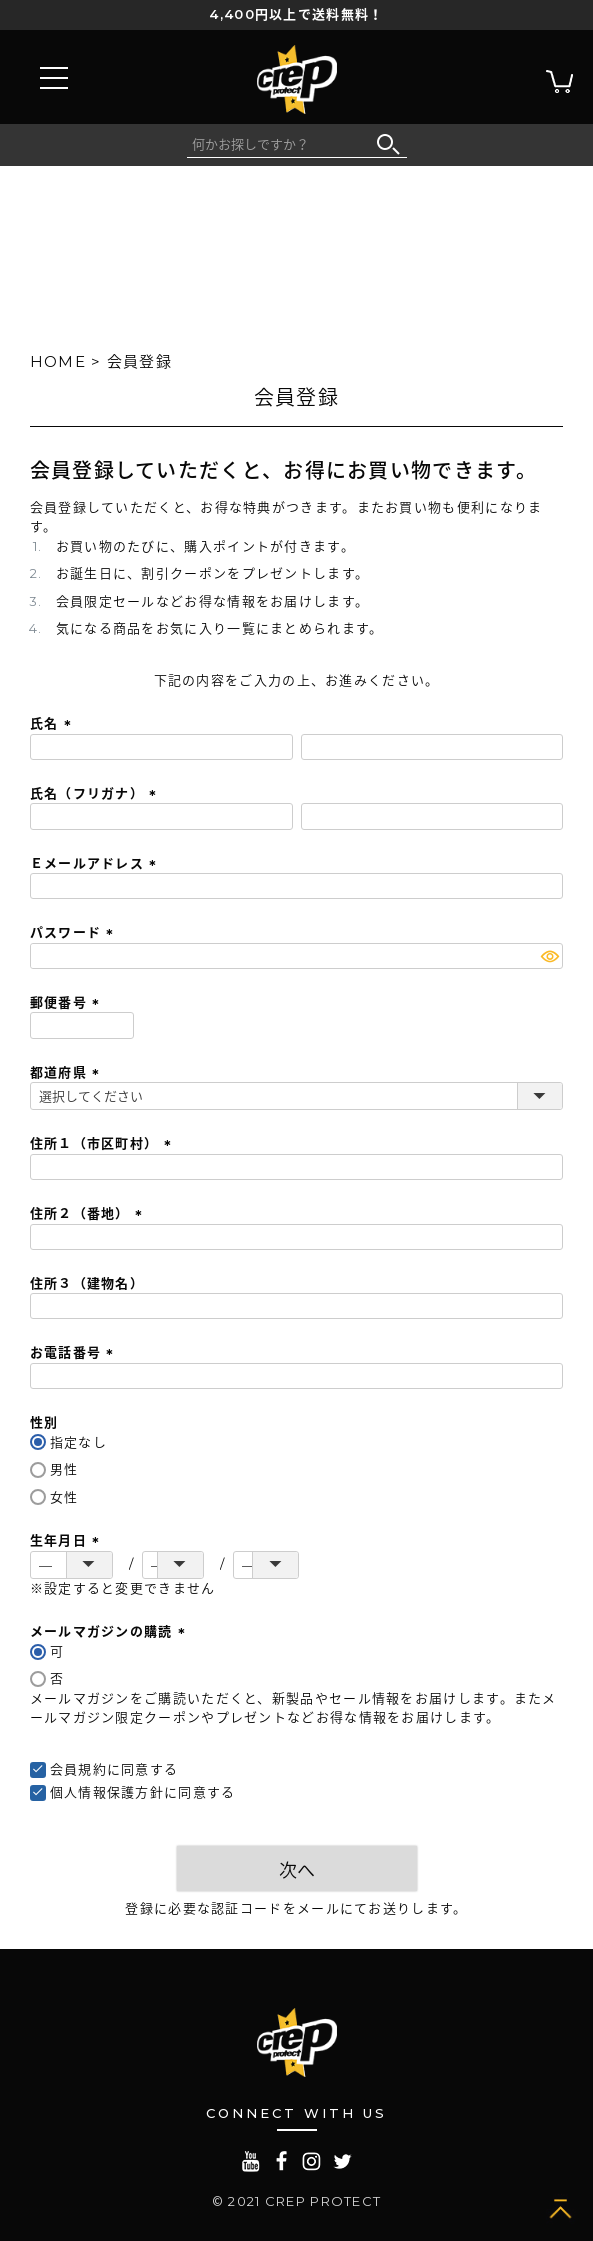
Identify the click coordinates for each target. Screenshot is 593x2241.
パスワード (75, 932)
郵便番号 (68, 1002)
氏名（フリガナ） (96, 793)
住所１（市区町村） (103, 1143)
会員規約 (78, 1769)
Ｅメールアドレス (96, 863)
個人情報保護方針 (107, 1792)
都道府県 (68, 1072)
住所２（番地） (89, 1213)
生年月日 (68, 1540)
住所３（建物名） (87, 1283)
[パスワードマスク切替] (549, 956)
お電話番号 (75, 1352)
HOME (58, 361)
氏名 (53, 723)
